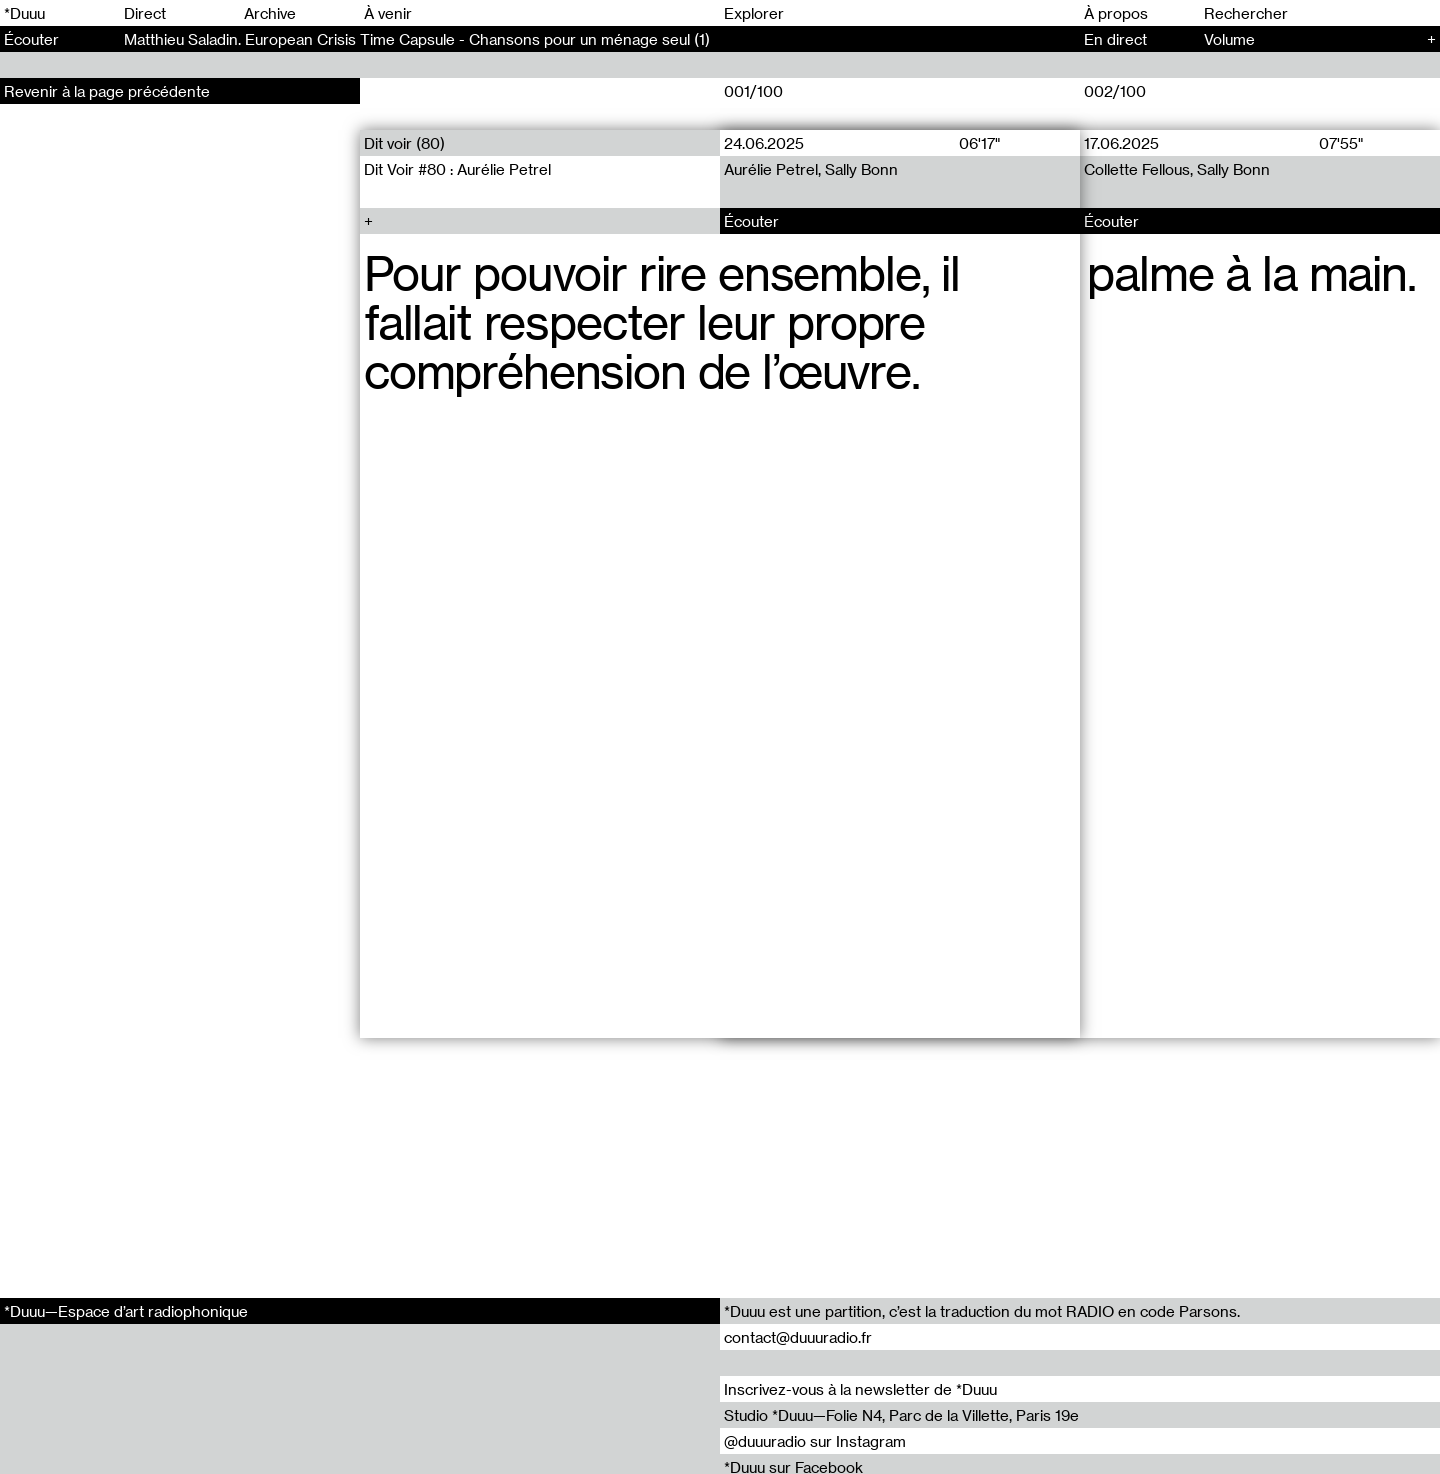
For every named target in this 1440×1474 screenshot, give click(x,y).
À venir (388, 13)
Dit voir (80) (404, 143)
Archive (270, 13)
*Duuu (24, 13)
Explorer (754, 13)
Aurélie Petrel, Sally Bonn (811, 169)
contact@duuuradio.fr (798, 1337)
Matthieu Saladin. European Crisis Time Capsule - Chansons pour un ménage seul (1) (417, 39)
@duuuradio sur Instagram (815, 1441)
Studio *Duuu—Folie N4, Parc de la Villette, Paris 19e (901, 1415)
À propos (1116, 13)
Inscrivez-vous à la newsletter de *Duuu (860, 1389)
